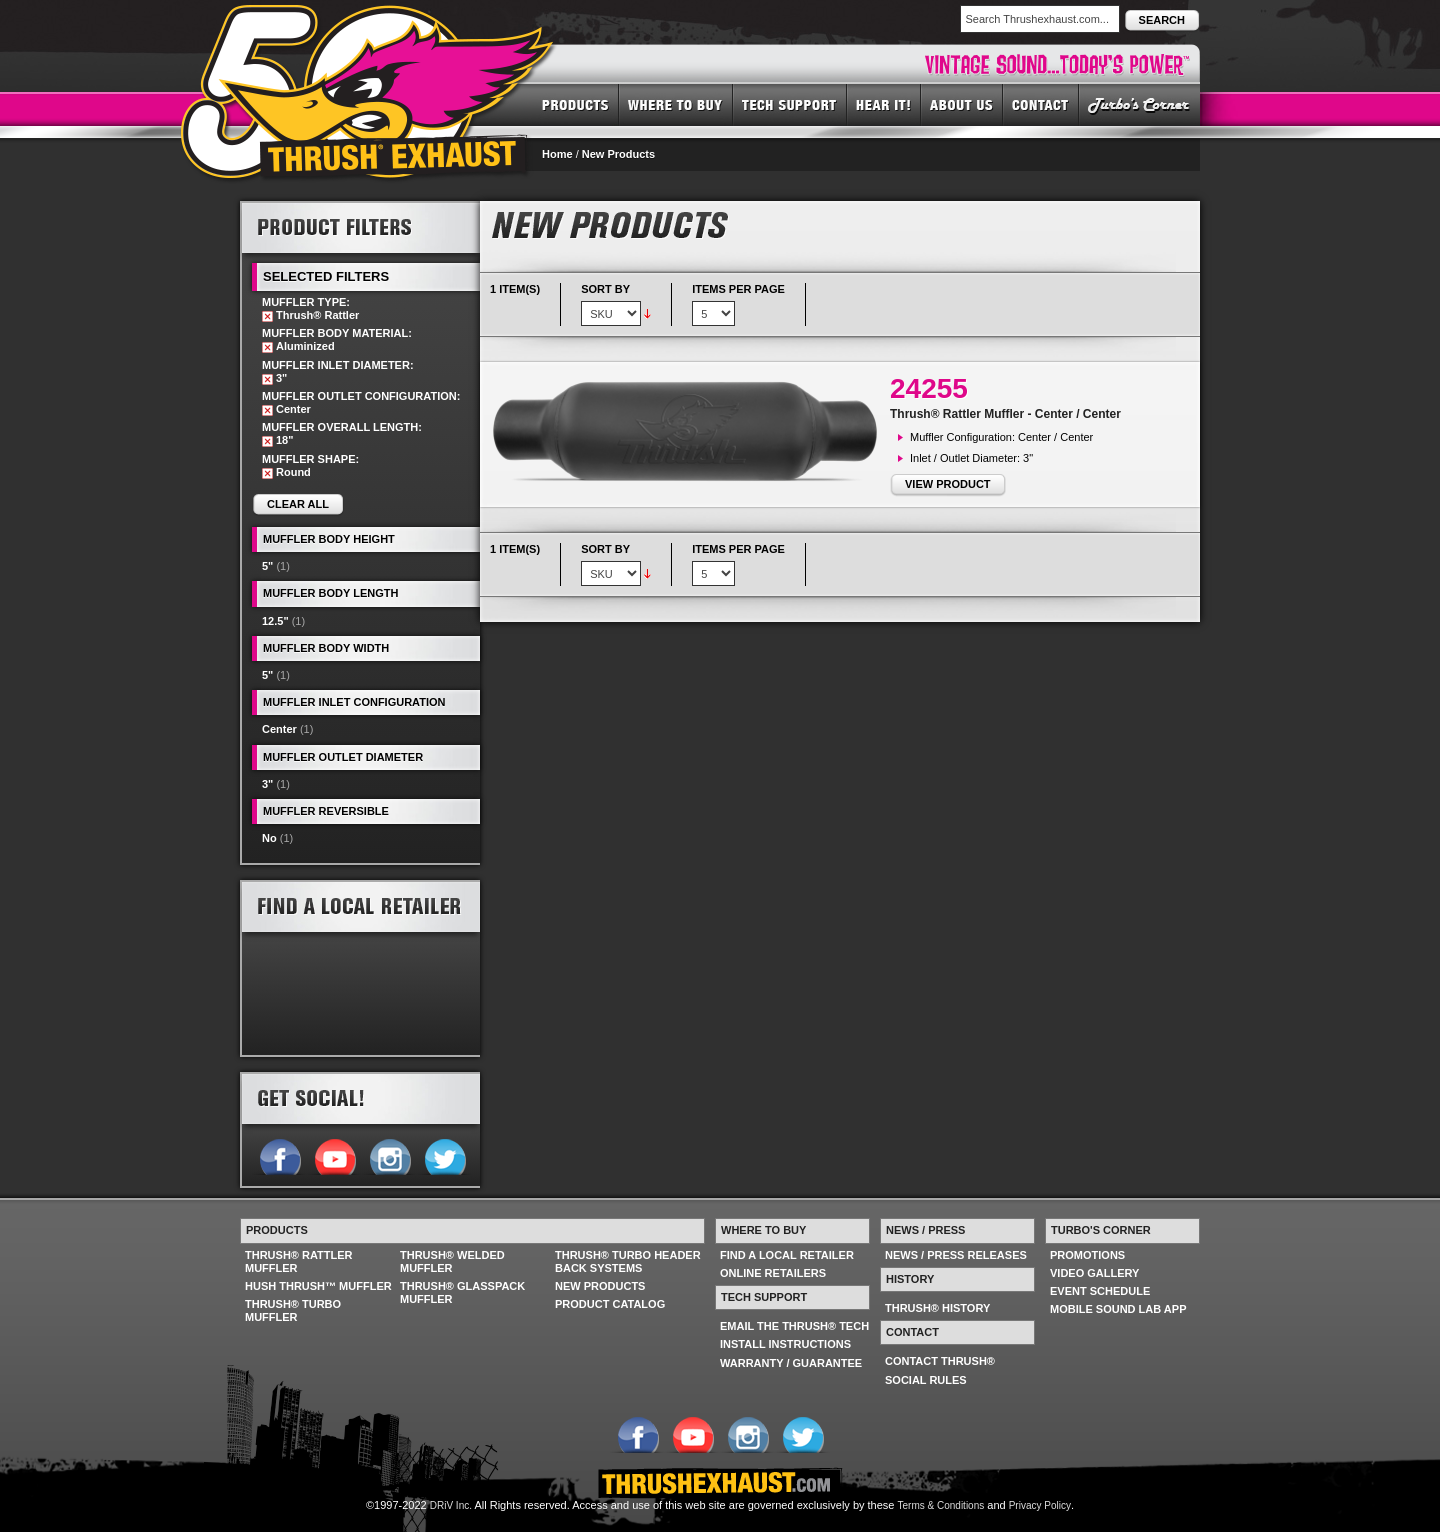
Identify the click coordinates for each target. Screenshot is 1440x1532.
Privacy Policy (1040, 1505)
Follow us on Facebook (279, 1155)
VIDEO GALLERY (1094, 1273)
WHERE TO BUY (676, 104)
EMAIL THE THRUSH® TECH (794, 1326)
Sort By (605, 289)
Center (279, 729)
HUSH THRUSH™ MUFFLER (318, 1286)
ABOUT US (962, 104)
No (269, 838)
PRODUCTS (575, 104)
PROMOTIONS (1087, 1255)
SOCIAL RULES (926, 1380)
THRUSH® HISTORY (937, 1308)
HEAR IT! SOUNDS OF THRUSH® (884, 104)
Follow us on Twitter (444, 1155)
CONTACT (1041, 104)
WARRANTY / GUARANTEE (791, 1363)
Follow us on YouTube (334, 1155)
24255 (929, 388)
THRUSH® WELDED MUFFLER (452, 1261)
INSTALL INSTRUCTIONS (785, 1344)
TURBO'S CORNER (1139, 104)
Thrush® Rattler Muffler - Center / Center (1005, 414)
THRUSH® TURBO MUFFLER (293, 1310)
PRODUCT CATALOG (610, 1304)
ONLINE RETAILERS (773, 1273)
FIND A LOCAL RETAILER (787, 1255)
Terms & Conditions (941, 1505)
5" (267, 566)
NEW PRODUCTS (600, 1286)
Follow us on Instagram (389, 1155)
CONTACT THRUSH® (940, 1361)
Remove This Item (267, 316)
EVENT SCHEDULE (1100, 1291)
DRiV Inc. (451, 1505)
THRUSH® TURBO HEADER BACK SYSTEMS (628, 1261)
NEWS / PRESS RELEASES (956, 1255)
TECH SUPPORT (790, 104)
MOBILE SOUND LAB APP (1118, 1309)
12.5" (275, 621)
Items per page (738, 289)
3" (267, 784)
